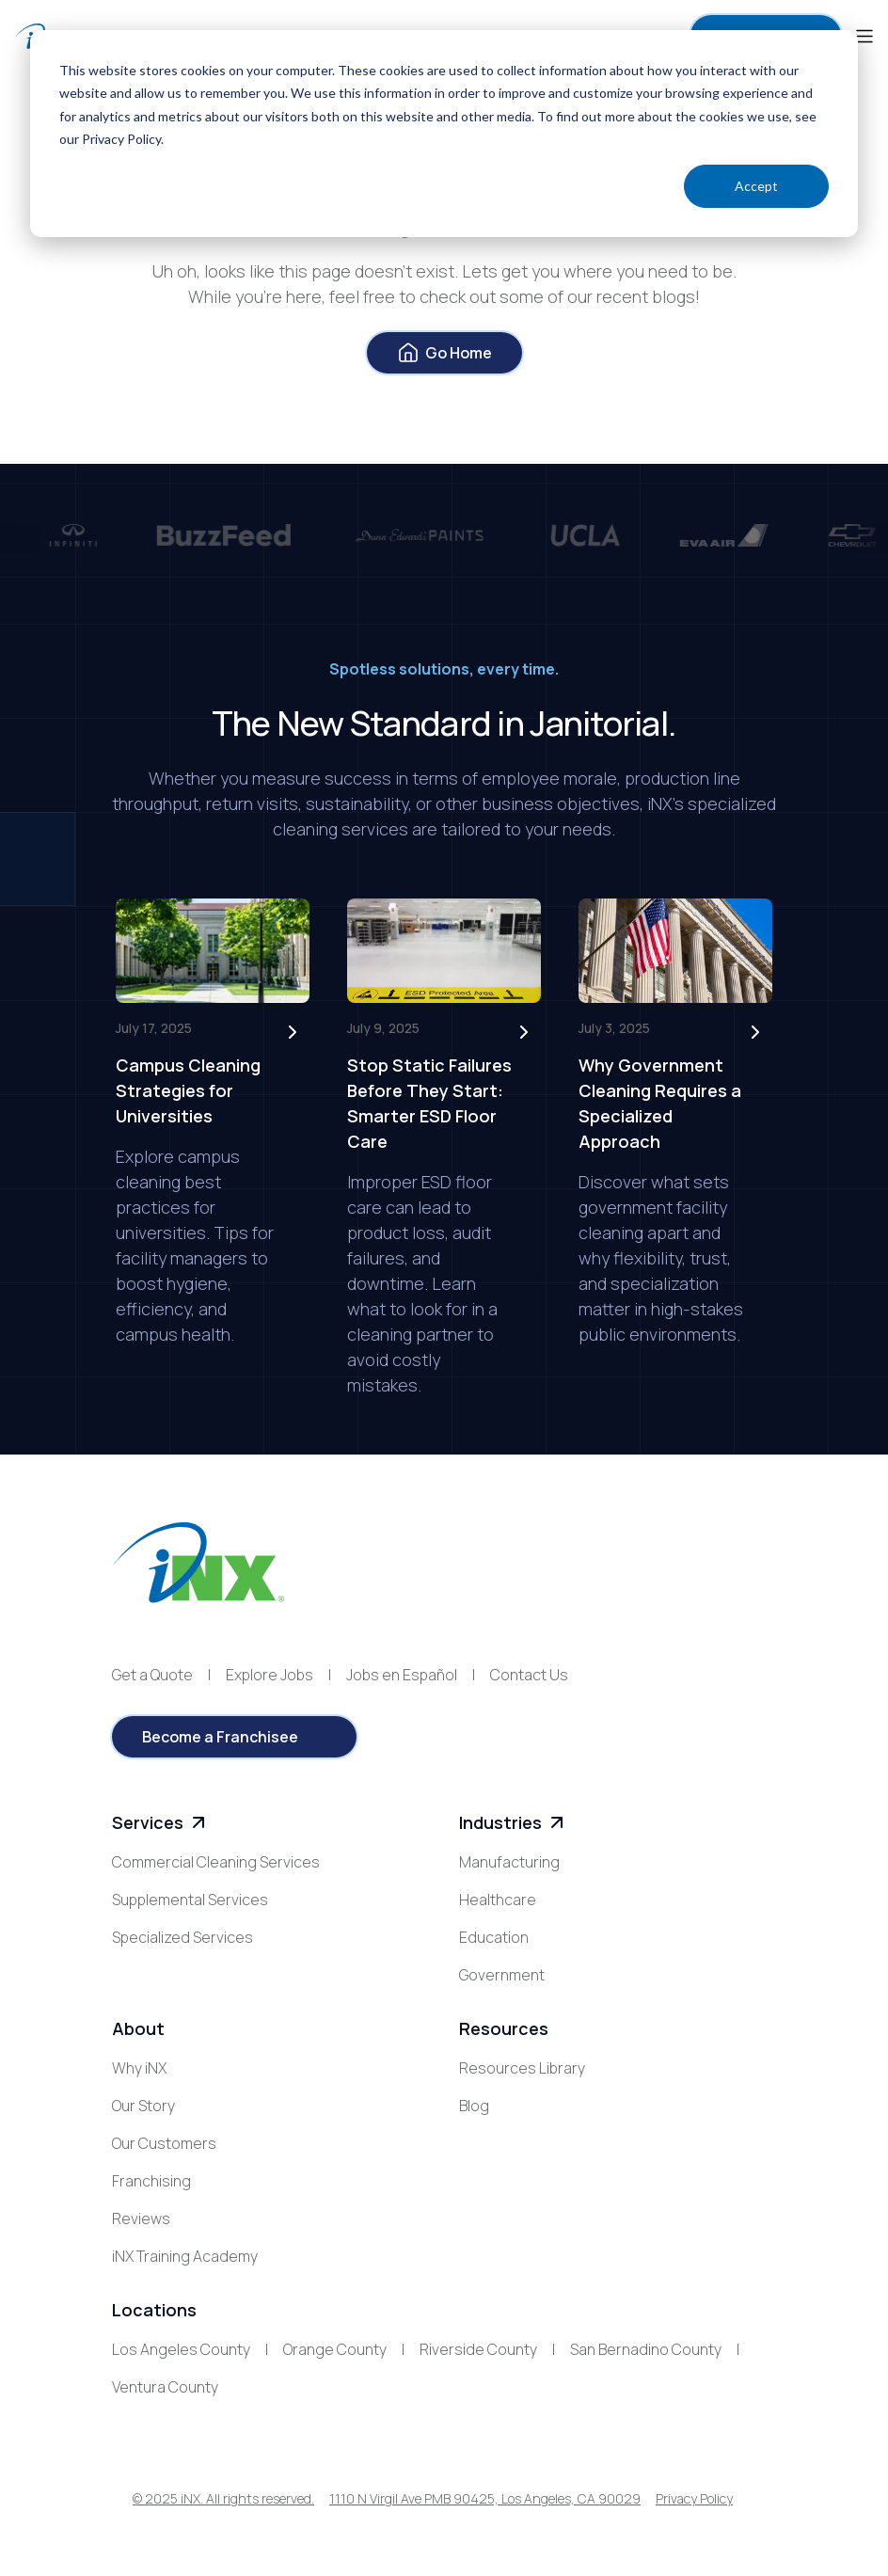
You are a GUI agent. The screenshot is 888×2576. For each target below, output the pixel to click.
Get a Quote (152, 1674)
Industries (513, 1823)
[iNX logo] (198, 1562)
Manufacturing (509, 1862)
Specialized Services (182, 1937)
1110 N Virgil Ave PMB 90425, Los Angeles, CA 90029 (485, 2498)
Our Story (143, 2105)
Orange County (335, 2349)
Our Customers (164, 2143)
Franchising (151, 2181)
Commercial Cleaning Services (216, 1862)
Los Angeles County (181, 2349)
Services (161, 1823)
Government (502, 1974)
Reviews (141, 2218)
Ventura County (165, 2387)
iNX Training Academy (185, 2256)
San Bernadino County (646, 2349)
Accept (756, 186)
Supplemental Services (190, 1899)
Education (494, 1937)
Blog (474, 2105)
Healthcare (497, 1899)
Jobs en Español (401, 1674)
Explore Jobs (269, 1674)
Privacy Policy (694, 2498)
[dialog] (444, 133)
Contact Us (529, 1674)
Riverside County (478, 2349)
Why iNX (139, 2068)
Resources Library (522, 2068)
